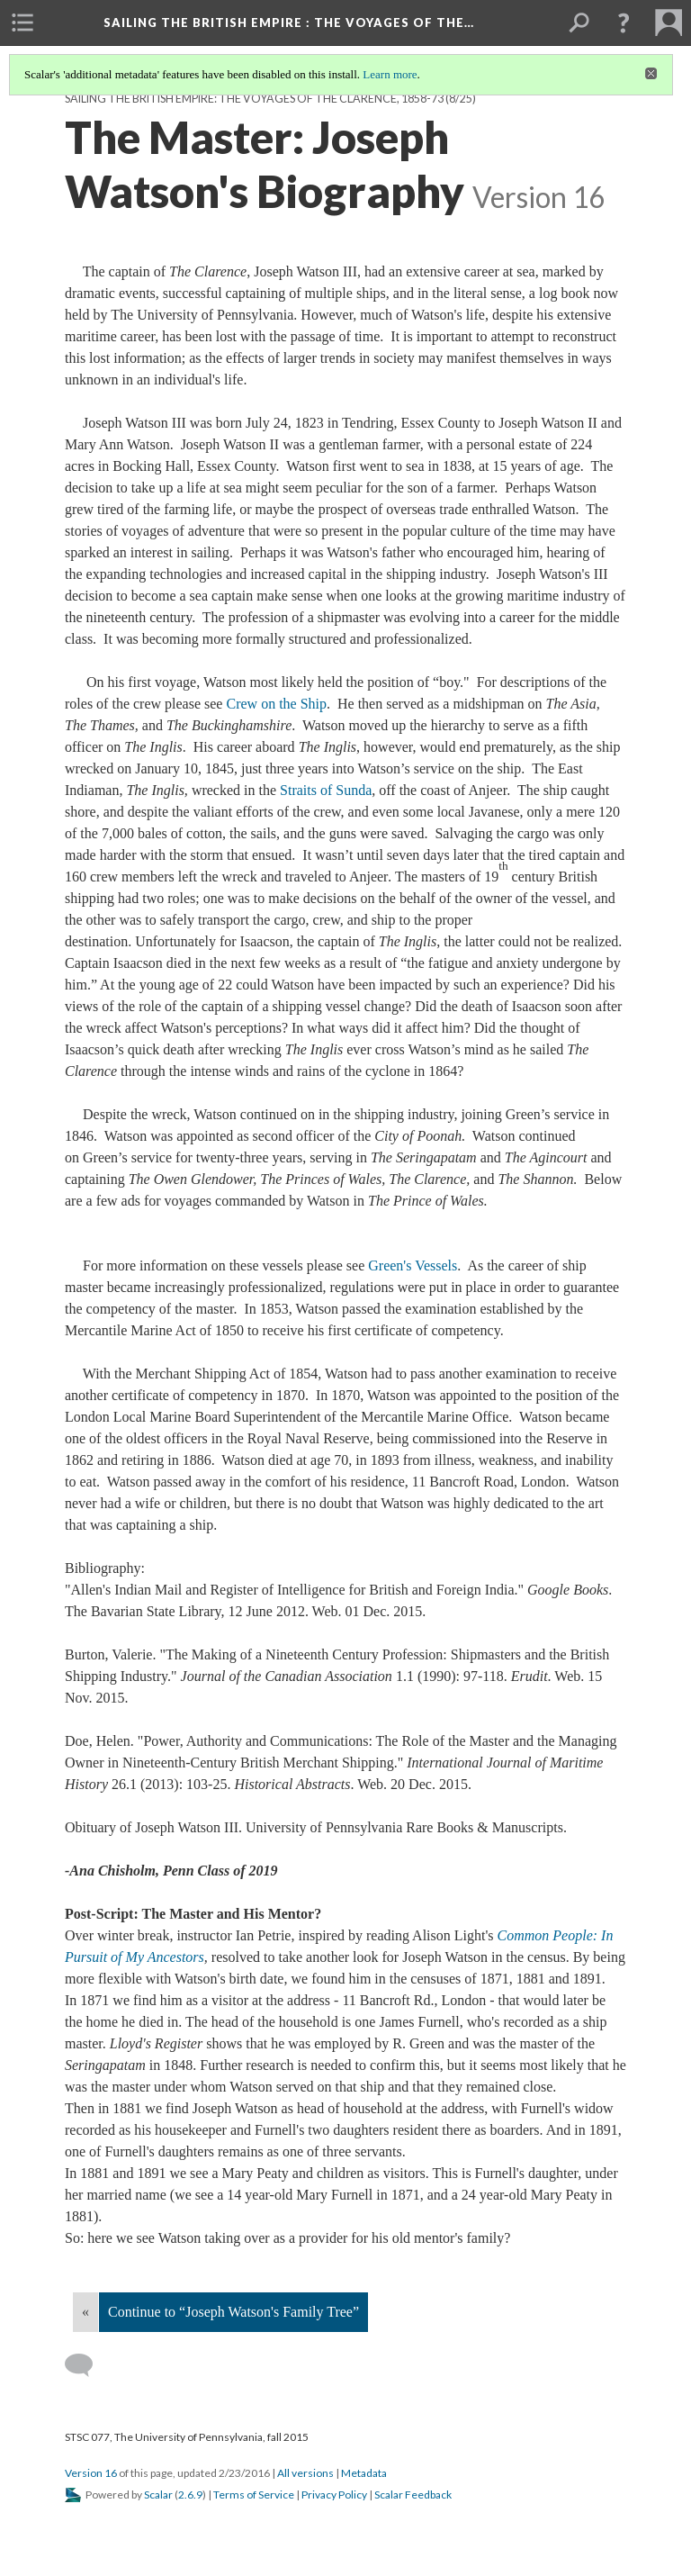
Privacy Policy (334, 2494)
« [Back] (85, 2311)
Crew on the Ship (276, 703)
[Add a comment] (87, 2365)
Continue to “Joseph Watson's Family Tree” (233, 2311)
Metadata (364, 2473)
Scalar (158, 2494)
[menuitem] (22, 22)
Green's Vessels (412, 1265)
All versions (305, 2473)
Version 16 (91, 2473)
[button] (623, 22)
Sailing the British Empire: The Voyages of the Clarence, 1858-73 (254, 98)
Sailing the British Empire (288, 22)
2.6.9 (190, 2494)
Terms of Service (253, 2494)
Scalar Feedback (413, 2494)
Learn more (390, 74)
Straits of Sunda (326, 790)
